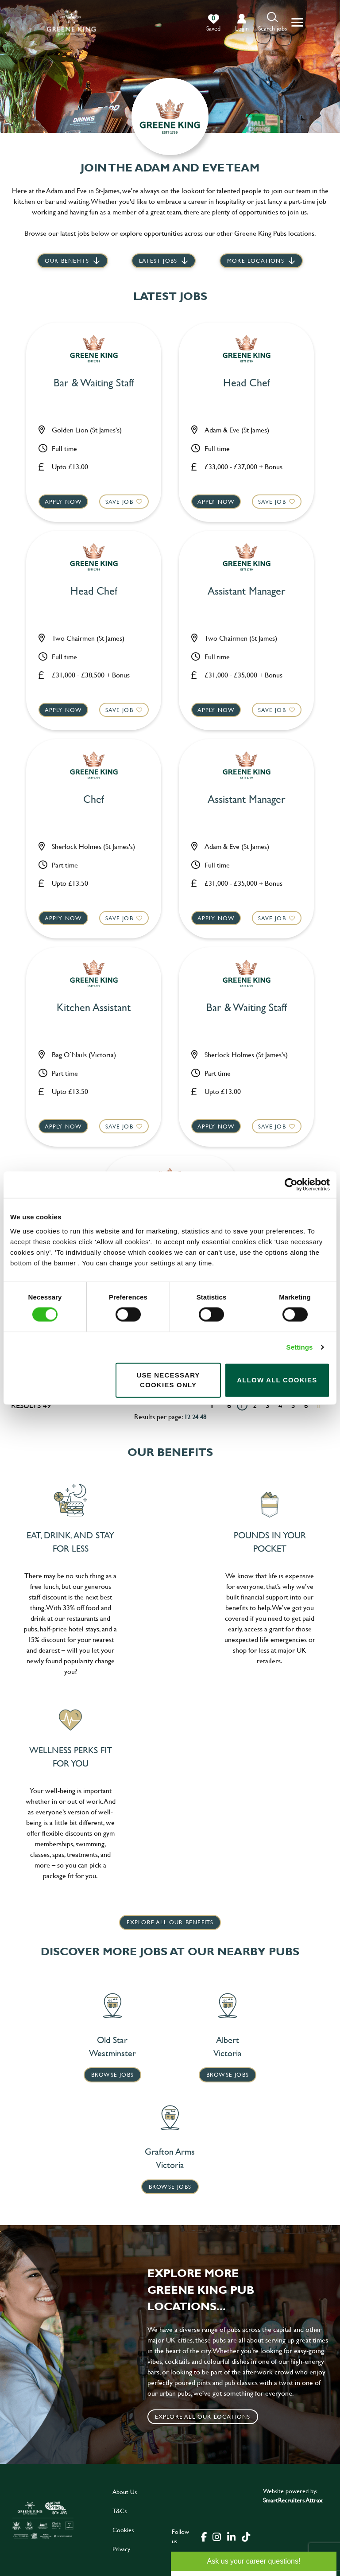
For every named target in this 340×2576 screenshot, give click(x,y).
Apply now (64, 500)
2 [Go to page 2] (255, 1404)
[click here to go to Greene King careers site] (43, 2520)
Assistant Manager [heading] (247, 591)
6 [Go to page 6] (306, 1404)
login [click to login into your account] (242, 28)
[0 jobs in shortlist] (213, 23)
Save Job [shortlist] (118, 500)
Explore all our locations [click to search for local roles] (203, 2416)
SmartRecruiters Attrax (292, 2500)
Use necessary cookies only (168, 1380)
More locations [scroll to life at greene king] (255, 261)
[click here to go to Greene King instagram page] (216, 2536)
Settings (299, 1347)
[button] (272, 22)
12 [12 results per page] (187, 1416)
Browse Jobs (112, 2074)
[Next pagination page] (318, 1405)
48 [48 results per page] (203, 1416)
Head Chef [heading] (246, 382)
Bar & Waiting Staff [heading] (94, 382)
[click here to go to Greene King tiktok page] (246, 2536)
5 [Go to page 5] (293, 1404)
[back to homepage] (71, 22)
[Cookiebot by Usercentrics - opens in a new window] (291, 1184)
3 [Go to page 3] (268, 1404)
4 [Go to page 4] (280, 1404)
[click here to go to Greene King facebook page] (204, 2536)
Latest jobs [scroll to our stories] (158, 261)
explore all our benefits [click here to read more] (170, 1922)
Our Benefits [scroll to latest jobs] (67, 261)
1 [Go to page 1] (242, 1404)
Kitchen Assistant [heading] (94, 1007)
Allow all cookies (277, 1380)
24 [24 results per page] (195, 1416)
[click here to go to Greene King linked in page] (231, 2536)
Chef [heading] (93, 799)
